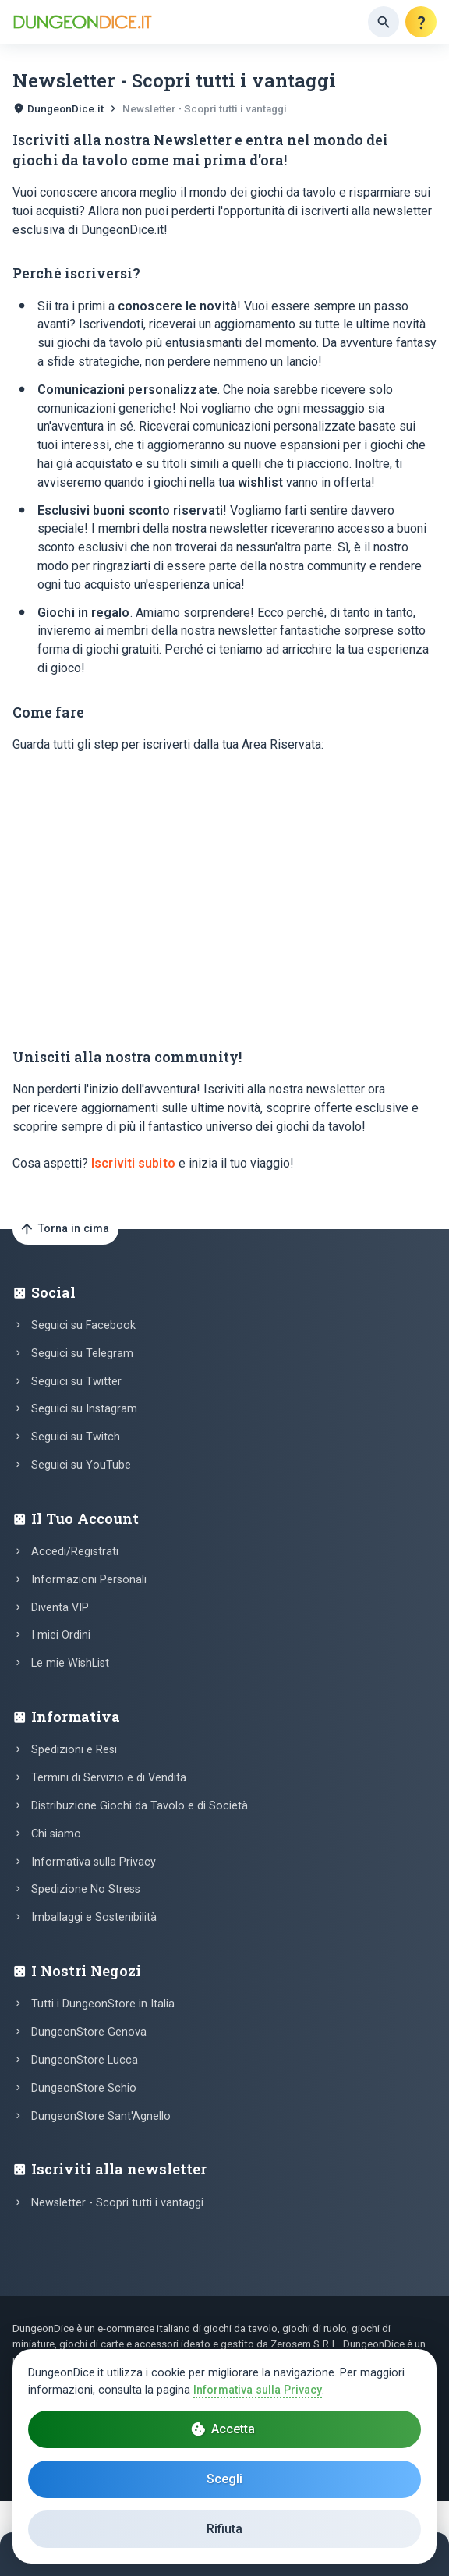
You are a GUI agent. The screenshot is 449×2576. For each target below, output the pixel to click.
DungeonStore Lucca (84, 2060)
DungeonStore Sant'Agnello (101, 2116)
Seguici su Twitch (75, 1437)
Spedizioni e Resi (74, 1749)
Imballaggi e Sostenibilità (94, 1917)
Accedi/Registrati (74, 1551)
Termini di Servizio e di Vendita (108, 1777)
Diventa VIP (60, 1607)
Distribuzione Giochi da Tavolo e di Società (139, 1805)
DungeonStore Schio (83, 2088)
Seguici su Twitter (76, 1381)
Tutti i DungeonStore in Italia (103, 2004)
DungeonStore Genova (89, 2032)
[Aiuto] (421, 21)
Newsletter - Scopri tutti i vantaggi (117, 2202)
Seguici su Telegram (82, 1353)
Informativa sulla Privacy (93, 1862)
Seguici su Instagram (84, 1409)
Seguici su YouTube (81, 1465)
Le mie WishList (70, 1663)
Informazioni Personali (89, 1579)
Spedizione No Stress (85, 1889)
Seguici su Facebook (83, 1325)
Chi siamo (56, 1834)
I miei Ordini (60, 1635)
